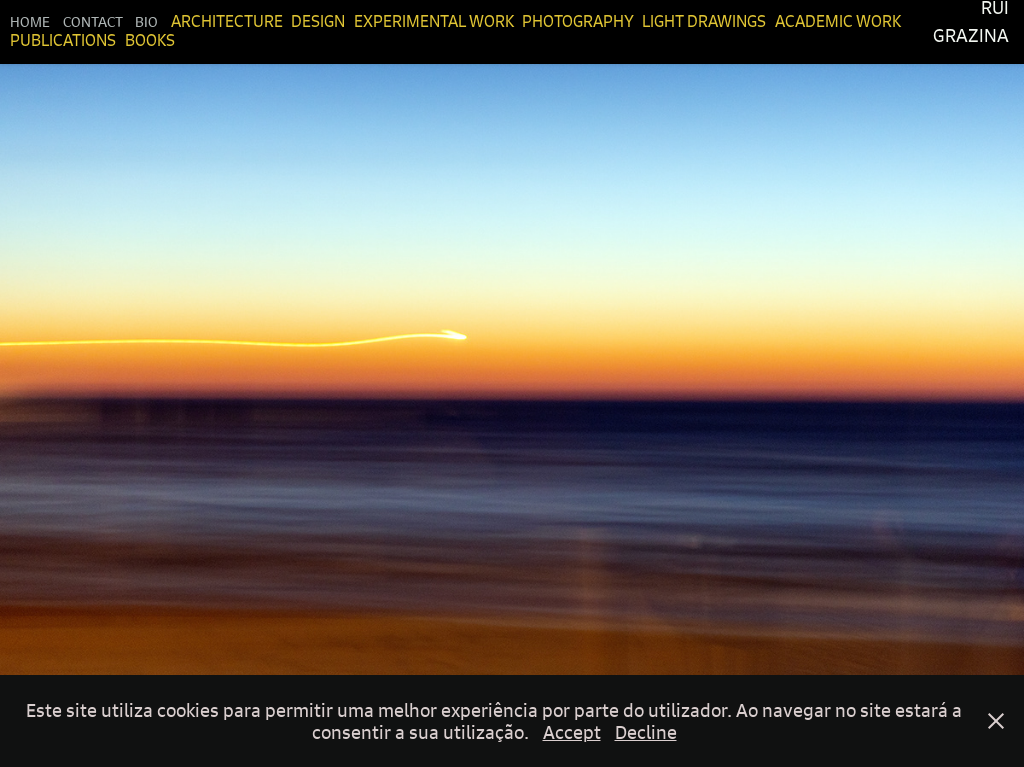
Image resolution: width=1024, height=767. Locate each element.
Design (318, 21)
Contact (93, 21)
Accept (572, 732)
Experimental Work (434, 21)
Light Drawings (704, 21)
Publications (63, 40)
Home (30, 21)
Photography (578, 21)
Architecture (227, 21)
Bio (146, 21)
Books (150, 40)
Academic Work (838, 21)
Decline (646, 732)
